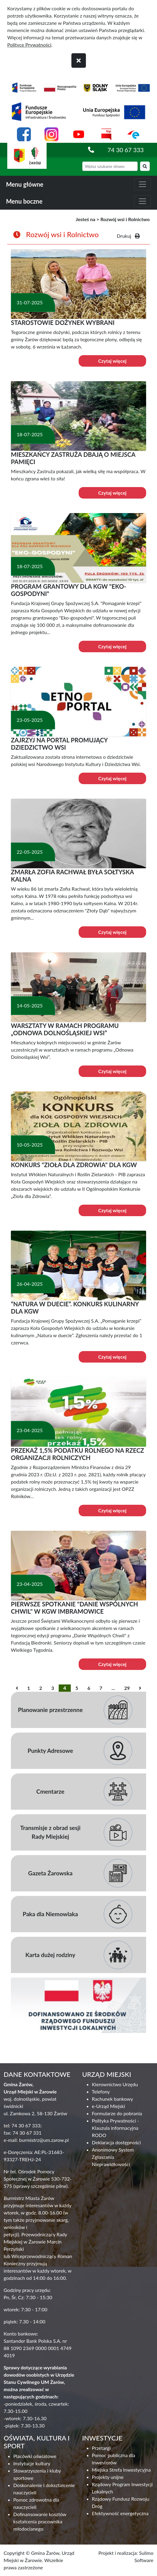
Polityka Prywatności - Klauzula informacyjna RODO (115, 2128)
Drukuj (128, 236)
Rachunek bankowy (112, 2099)
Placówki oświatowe (34, 2456)
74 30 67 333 (125, 149)
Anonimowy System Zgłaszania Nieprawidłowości (113, 2157)
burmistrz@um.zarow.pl (44, 2140)
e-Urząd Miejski (108, 2106)
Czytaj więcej (112, 361)
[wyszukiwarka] (110, 166)
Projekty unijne (108, 2477)
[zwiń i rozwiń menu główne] (142, 184)
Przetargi (101, 2448)
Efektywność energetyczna (120, 2513)
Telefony (101, 2091)
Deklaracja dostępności (116, 2142)
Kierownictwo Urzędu (115, 2084)
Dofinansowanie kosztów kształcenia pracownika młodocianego (39, 2521)
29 (127, 1688)
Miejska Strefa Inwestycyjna (121, 2470)
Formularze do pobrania (117, 2113)
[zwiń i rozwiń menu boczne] (142, 201)
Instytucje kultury (31, 2463)
